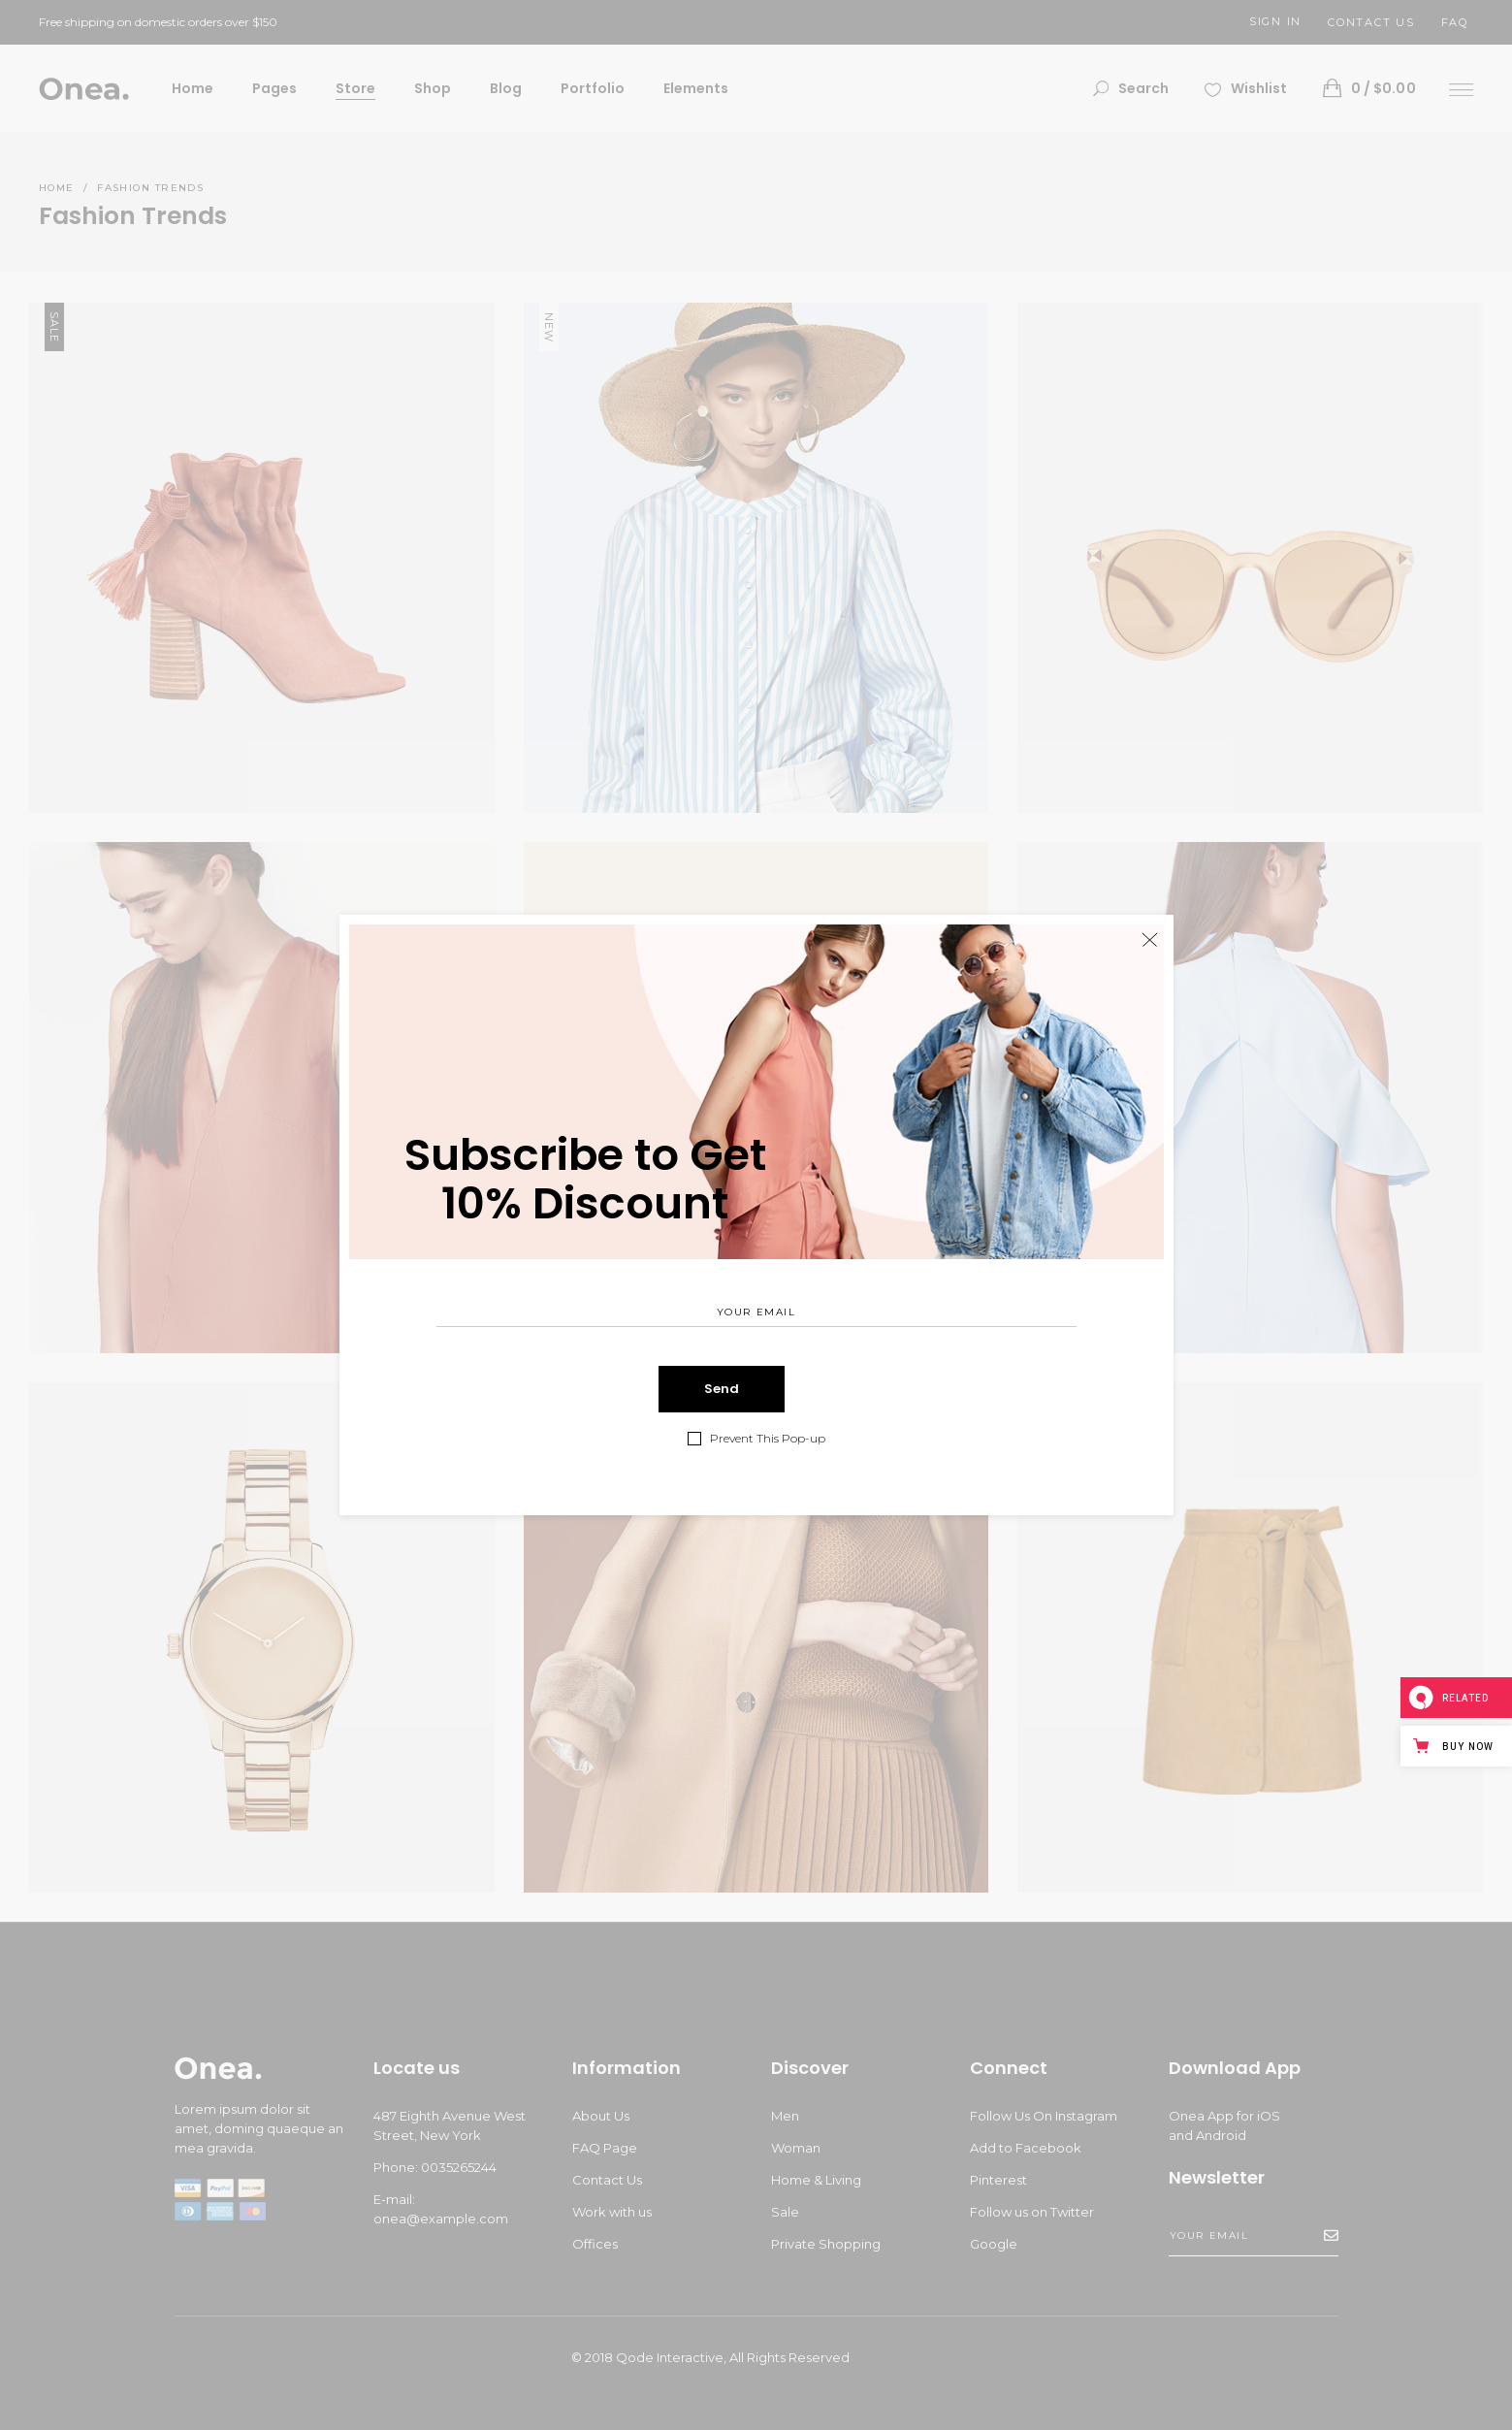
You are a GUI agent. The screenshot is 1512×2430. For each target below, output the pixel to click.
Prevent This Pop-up (767, 1438)
